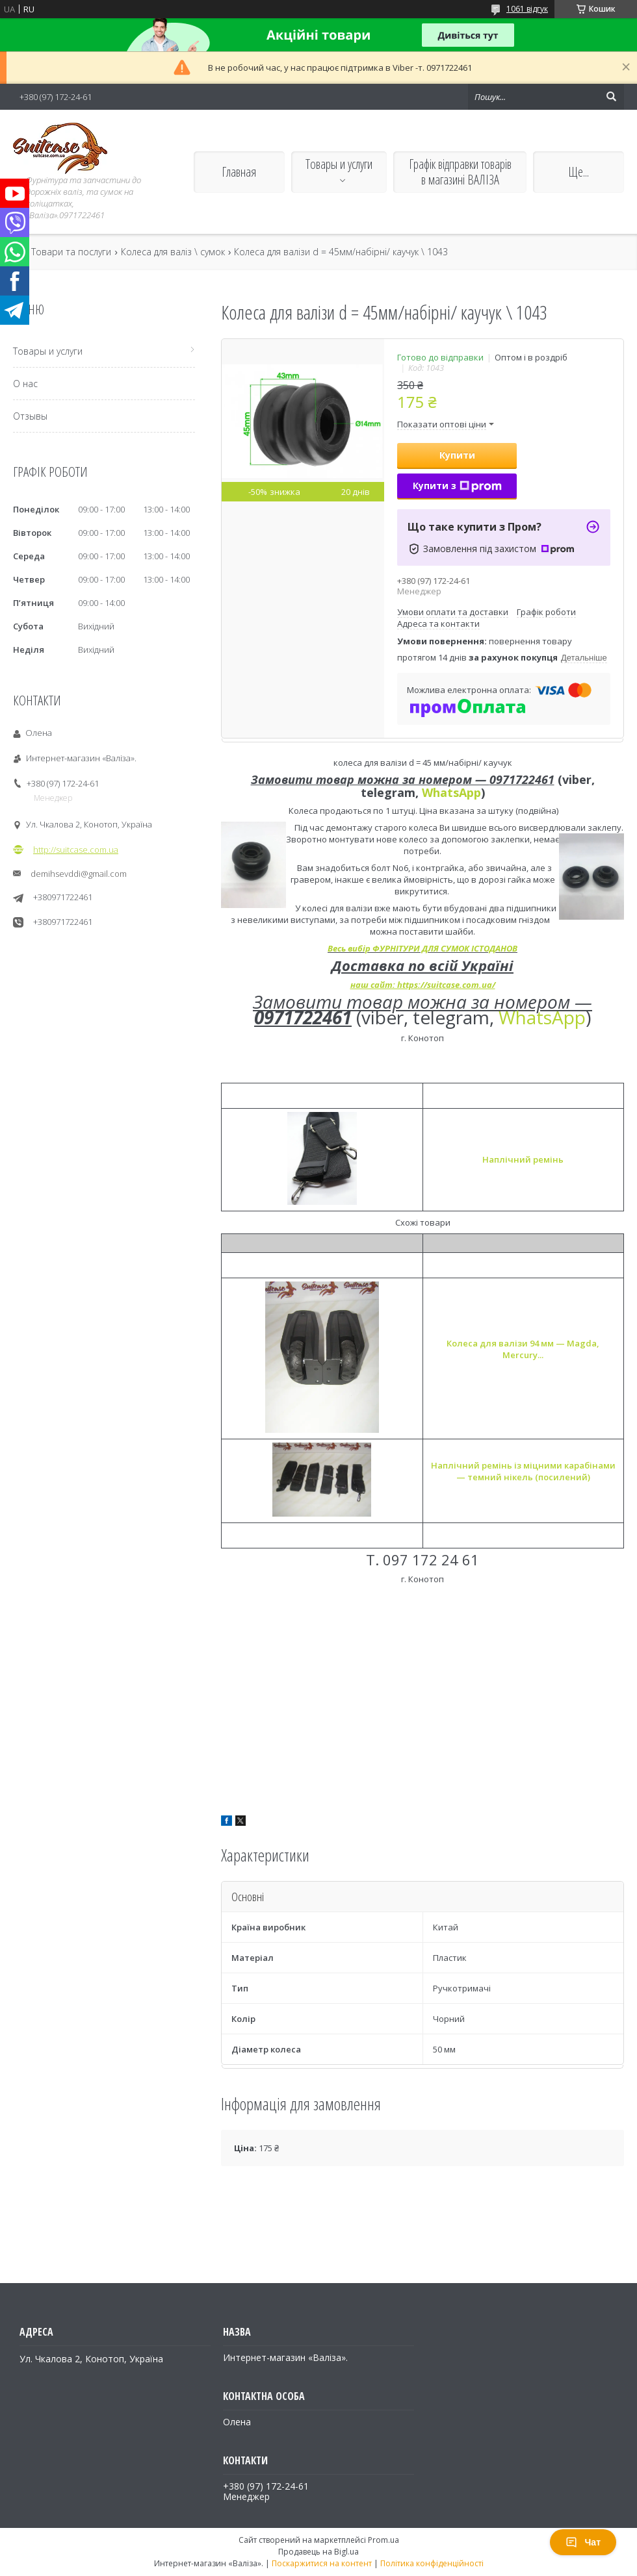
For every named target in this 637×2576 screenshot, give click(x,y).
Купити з (457, 485)
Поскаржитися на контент (322, 2563)
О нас (25, 383)
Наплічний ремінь (523, 1159)
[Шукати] (611, 97)
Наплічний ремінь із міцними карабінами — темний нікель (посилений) (523, 1471)
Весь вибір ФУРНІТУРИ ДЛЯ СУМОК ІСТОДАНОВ (422, 948)
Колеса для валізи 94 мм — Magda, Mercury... (523, 1349)
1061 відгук (527, 8)
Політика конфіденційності (432, 2563)
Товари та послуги (71, 252)
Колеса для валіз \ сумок (173, 252)
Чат (583, 2542)
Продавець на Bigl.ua (318, 2551)
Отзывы (30, 416)
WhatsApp (451, 792)
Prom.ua (383, 2539)
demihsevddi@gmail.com (79, 873)
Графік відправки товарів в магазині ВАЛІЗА (460, 171)
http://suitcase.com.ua (75, 849)
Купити (457, 455)
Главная (239, 172)
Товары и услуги (339, 164)
